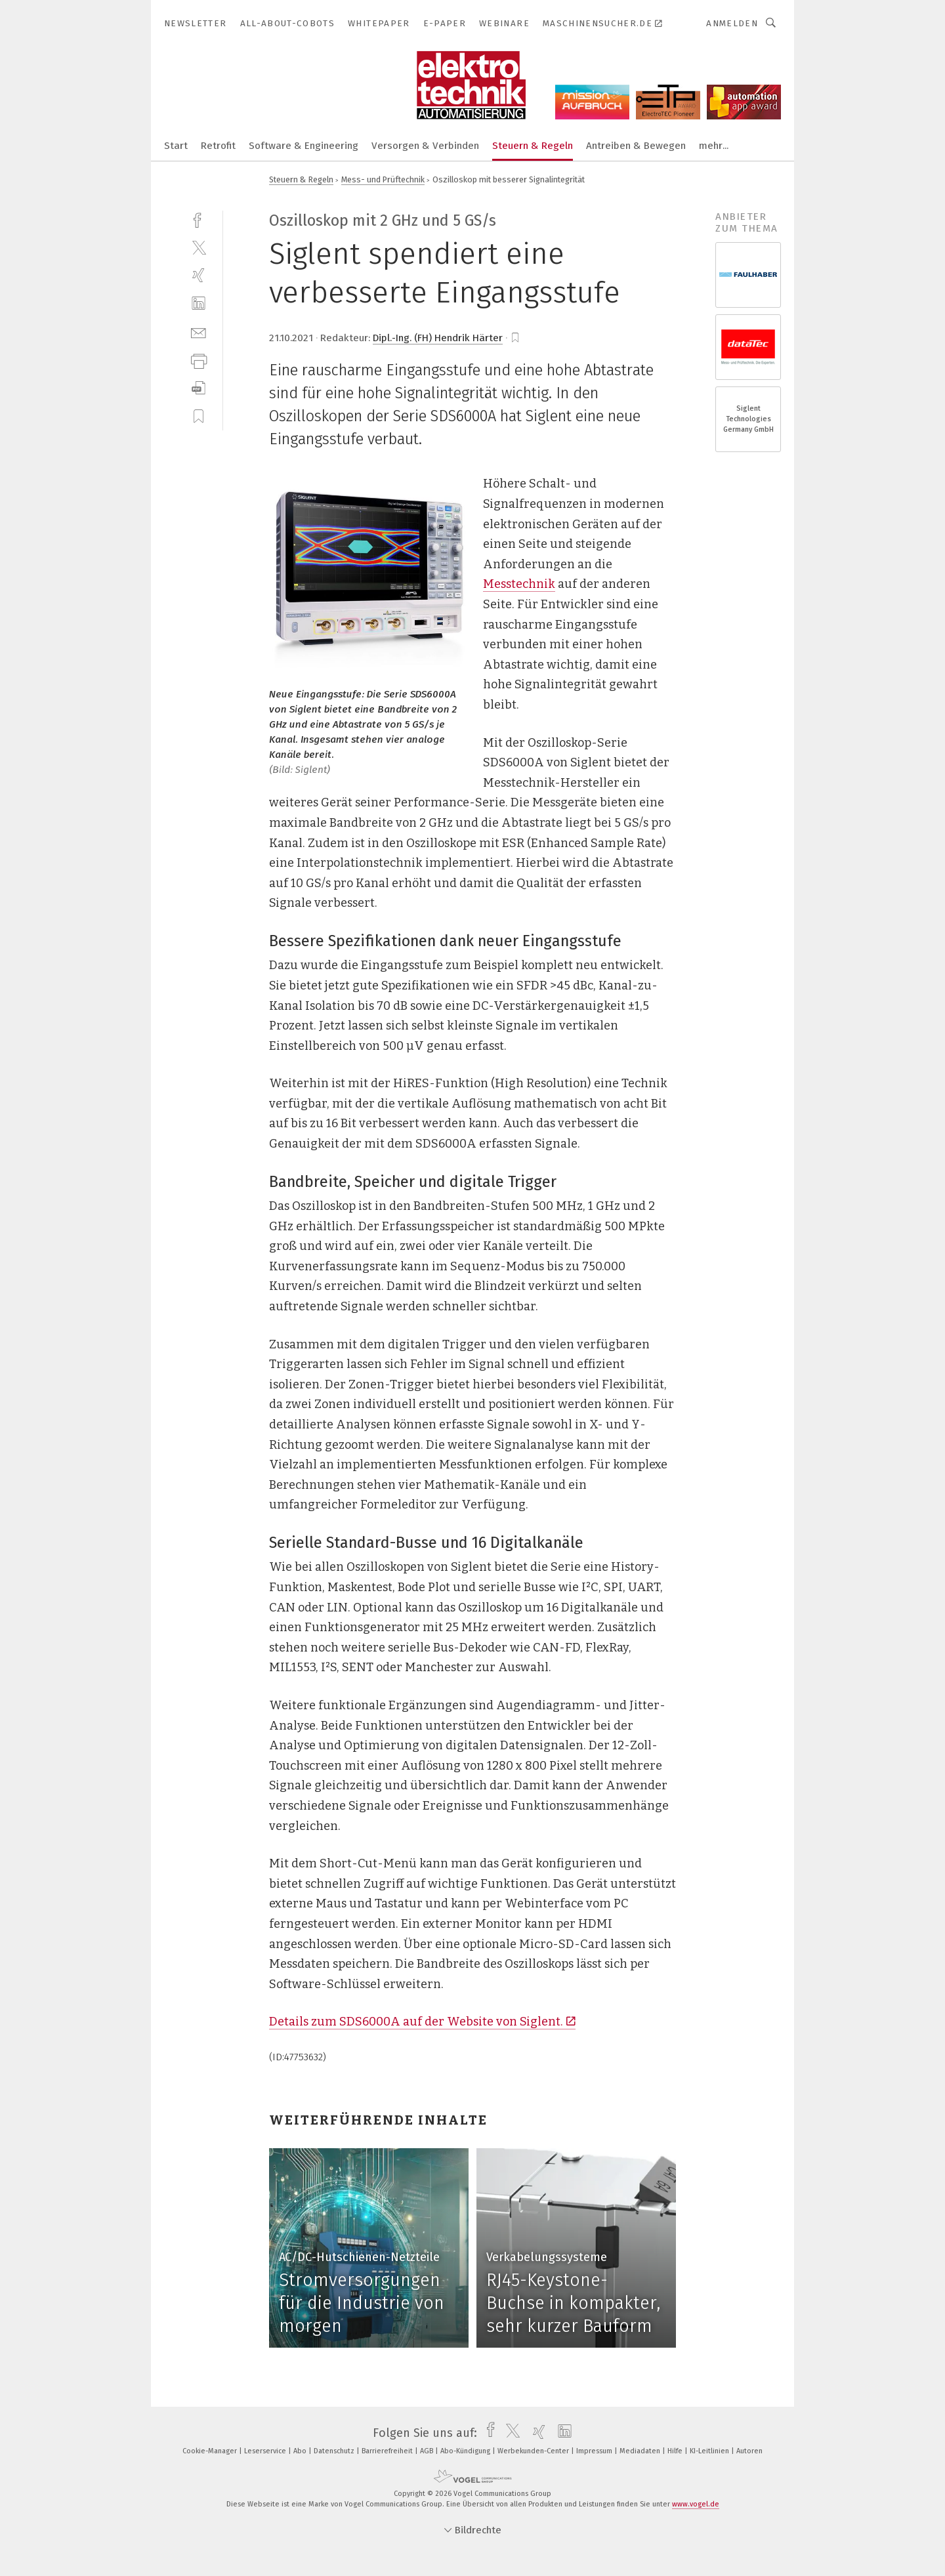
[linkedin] (198, 303)
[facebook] (198, 219)
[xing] (198, 275)
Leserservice (266, 2451)
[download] (198, 388)
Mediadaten (641, 2451)
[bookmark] (515, 338)
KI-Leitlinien (710, 2451)
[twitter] (198, 247)
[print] (198, 360)
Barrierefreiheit (388, 2451)
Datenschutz (335, 2451)
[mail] (198, 331)
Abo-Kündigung (466, 2451)
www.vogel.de (695, 2504)
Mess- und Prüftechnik (383, 179)
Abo (300, 2451)
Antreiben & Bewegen (636, 146)
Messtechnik (519, 584)
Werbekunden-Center (534, 2451)
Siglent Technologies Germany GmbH (748, 419)
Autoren (749, 2451)
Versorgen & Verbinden (425, 146)
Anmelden (732, 23)
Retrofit (218, 146)
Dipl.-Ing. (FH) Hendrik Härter (438, 338)
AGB (427, 2451)
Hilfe (675, 2451)
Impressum (595, 2451)
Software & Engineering (303, 146)
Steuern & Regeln (532, 146)
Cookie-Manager (210, 2451)
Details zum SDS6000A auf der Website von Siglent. (422, 2021)
